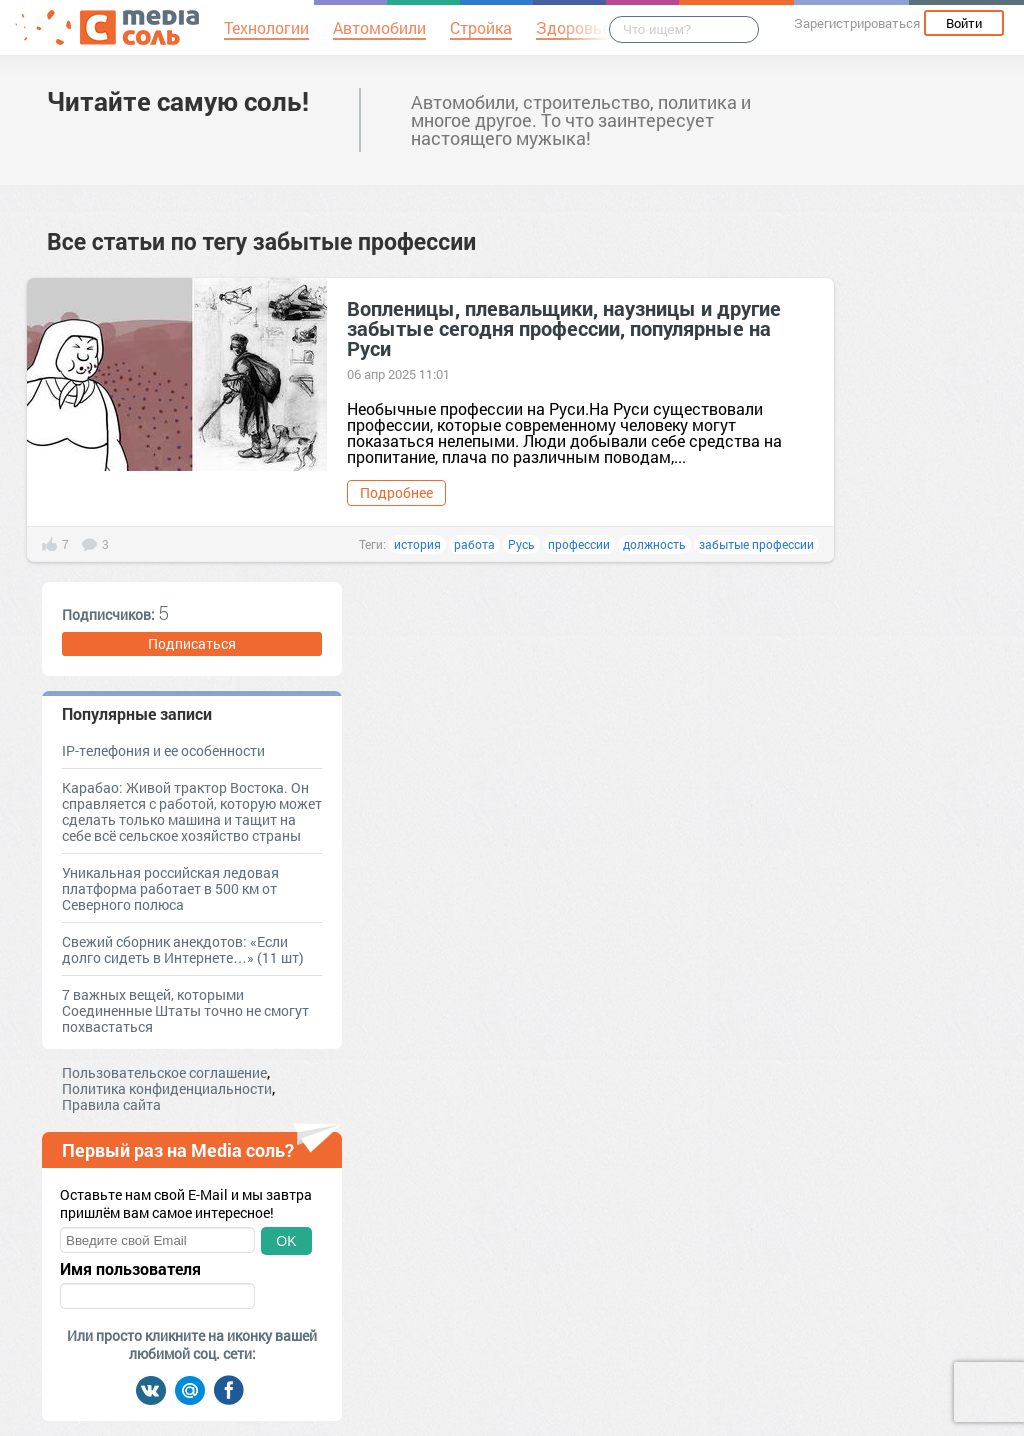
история (417, 544)
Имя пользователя (130, 1269)
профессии (579, 544)
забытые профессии (756, 544)
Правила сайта (111, 1104)
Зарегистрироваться (857, 23)
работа (474, 544)
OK (286, 1241)
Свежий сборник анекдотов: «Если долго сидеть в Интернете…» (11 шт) (183, 949)
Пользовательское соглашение (164, 1072)
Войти (964, 23)
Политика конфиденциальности (167, 1088)
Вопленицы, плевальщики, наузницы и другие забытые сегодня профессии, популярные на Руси (564, 328)
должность (654, 544)
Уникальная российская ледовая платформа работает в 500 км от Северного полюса (170, 888)
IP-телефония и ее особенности (163, 750)
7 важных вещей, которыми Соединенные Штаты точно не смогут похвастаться (185, 1010)
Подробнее (396, 492)
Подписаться (192, 643)
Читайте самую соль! (178, 101)
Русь (521, 544)
